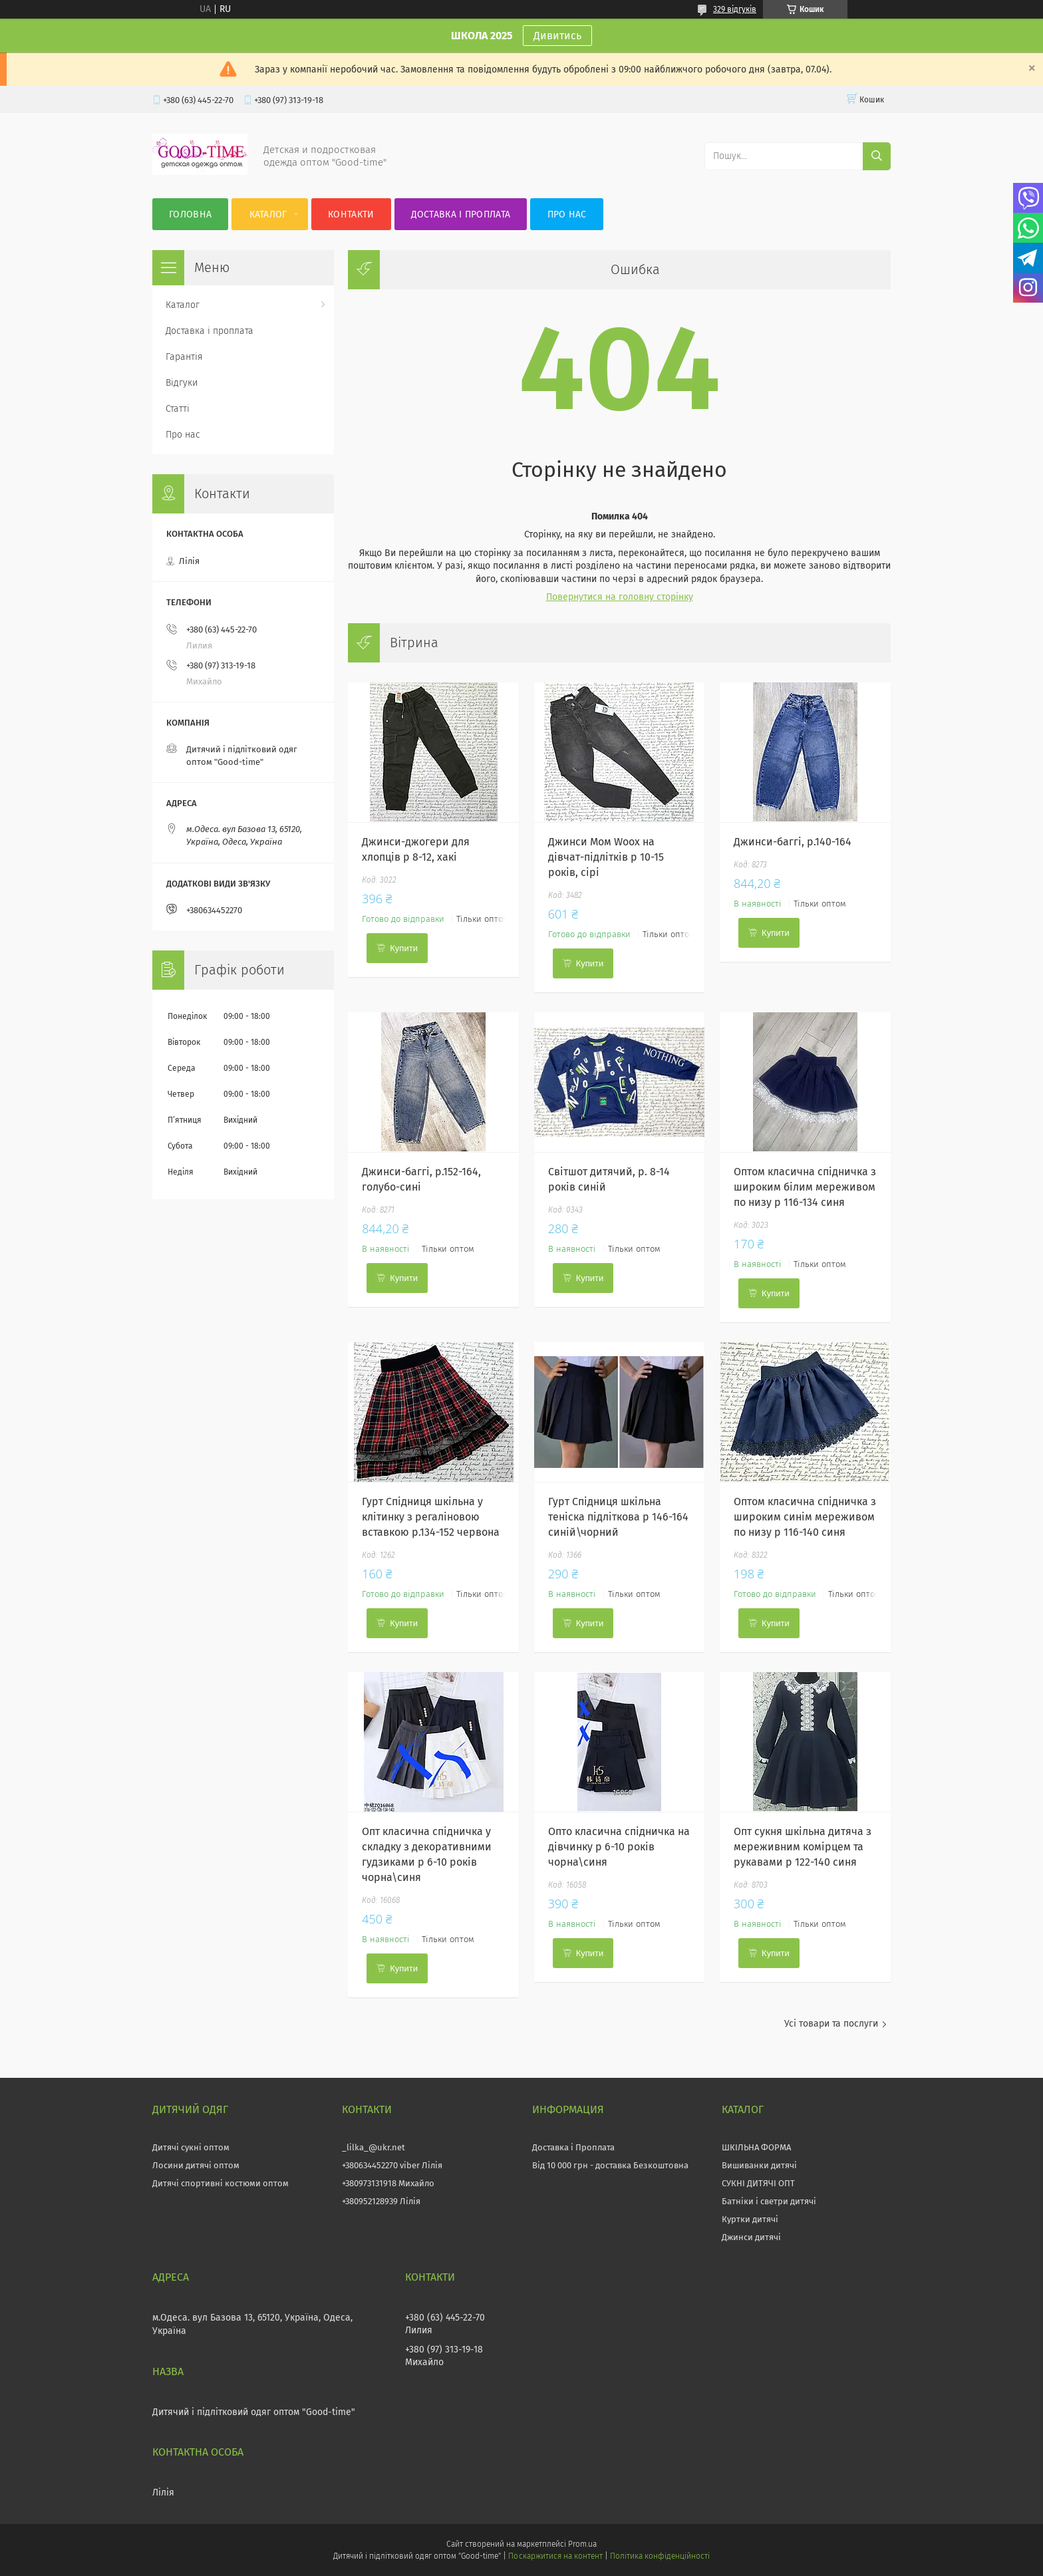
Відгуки (182, 382)
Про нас (567, 214)
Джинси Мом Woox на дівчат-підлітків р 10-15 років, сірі (606, 857)
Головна (190, 214)
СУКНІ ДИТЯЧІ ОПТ (758, 2183)
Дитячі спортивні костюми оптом (220, 2183)
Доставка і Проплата (573, 2147)
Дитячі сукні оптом (190, 2147)
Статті (178, 408)
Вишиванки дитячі (759, 2165)
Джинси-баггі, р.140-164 (792, 841)
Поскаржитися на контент (555, 2556)
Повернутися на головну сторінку (619, 597)
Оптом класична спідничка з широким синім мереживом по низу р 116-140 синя (805, 1516)
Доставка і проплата (461, 214)
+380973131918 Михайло (388, 2183)
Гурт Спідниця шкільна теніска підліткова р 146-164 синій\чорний (618, 1516)
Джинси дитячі (751, 2237)
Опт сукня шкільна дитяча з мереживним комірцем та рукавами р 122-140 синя (802, 1846)
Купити (404, 948)
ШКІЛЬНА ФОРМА (756, 2147)
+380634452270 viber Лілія (392, 2165)
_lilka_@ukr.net (373, 2147)
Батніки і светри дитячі (769, 2201)
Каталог (268, 214)
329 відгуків (734, 9)
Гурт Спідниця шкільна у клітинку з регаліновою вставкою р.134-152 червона (431, 1516)
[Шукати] (877, 156)
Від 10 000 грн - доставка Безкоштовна (610, 2165)
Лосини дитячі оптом (195, 2165)
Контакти (351, 214)
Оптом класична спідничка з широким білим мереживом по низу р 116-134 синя (805, 1187)
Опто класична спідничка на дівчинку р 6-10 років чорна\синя (619, 1846)
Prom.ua (582, 2544)
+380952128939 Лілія (381, 2201)
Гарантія (184, 356)
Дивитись (557, 35)
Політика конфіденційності (660, 2556)
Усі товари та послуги (831, 2023)
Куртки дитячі (750, 2219)
